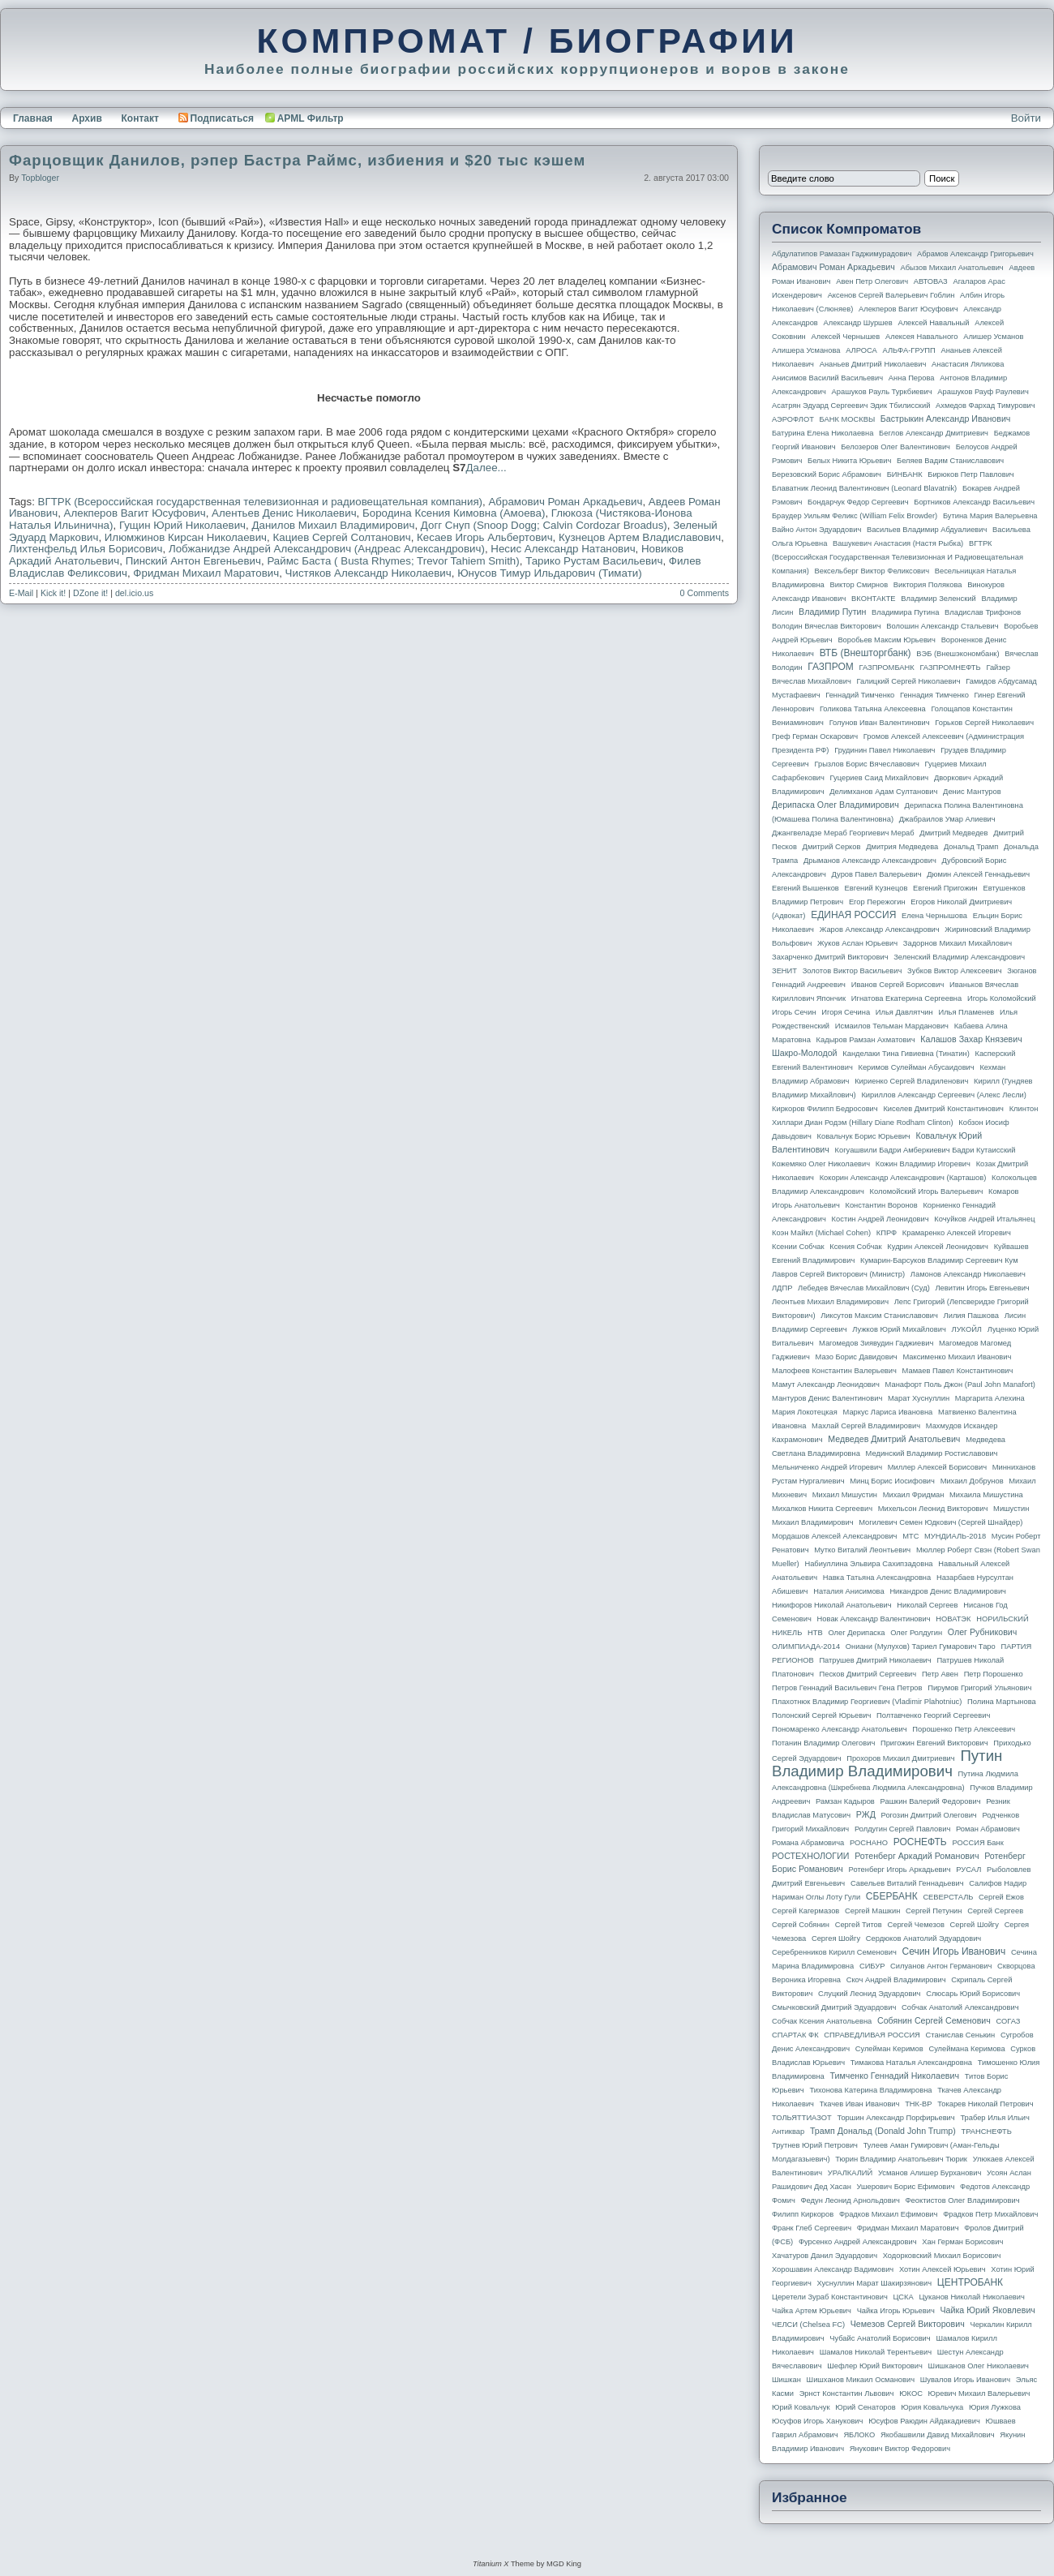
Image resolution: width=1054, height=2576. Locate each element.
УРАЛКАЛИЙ (850, 2173)
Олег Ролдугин (916, 1633)
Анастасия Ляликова (968, 364)
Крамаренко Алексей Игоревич (956, 1233)
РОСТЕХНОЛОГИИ (810, 1856)
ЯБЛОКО (859, 2435)
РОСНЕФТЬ (920, 1842)
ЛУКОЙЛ (967, 1329)
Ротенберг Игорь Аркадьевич (900, 1869)
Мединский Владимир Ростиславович (932, 1453)
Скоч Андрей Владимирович (896, 1980)
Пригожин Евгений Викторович (934, 1743)
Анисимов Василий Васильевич (827, 378)
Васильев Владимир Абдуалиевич (927, 530)
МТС (910, 1536)
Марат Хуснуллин (918, 1398)
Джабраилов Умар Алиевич (947, 819)
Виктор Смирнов (859, 585)
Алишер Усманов (993, 337)
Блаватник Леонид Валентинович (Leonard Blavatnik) (864, 488)
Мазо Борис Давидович (857, 1357)
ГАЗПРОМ (831, 666)
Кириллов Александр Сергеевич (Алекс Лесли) (943, 1095)
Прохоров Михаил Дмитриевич (900, 1758)
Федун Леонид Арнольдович (849, 2200)
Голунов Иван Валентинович (879, 723)
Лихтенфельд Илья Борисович (86, 549)
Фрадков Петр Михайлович (990, 2214)
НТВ (815, 1633)
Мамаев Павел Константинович (957, 1371)
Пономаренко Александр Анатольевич (839, 1729)
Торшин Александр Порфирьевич (895, 2118)
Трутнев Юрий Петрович (815, 2145)
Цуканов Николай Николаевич (971, 2297)
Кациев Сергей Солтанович (341, 537)
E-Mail (21, 593)
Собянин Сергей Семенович (934, 2020)
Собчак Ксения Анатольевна (822, 2021)
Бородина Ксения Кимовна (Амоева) (453, 513)
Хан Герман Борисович (962, 2242)
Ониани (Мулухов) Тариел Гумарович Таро (921, 1646)
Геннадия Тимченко (934, 695)
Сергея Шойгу (836, 1938)
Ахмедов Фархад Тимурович (985, 405)
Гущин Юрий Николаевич (182, 525)
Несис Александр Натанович (563, 549)
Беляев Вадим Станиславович (950, 461)
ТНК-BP (918, 2104)
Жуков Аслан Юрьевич (857, 943)
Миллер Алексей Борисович (937, 1467)
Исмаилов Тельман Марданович (892, 1026)
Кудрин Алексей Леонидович (937, 1247)
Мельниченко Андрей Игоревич (827, 1467)
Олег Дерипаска (856, 1633)
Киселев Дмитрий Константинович (943, 1109)
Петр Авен (940, 1674)
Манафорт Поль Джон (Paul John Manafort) (960, 1384)
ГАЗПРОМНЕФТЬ (949, 667)
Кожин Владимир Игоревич (923, 1164)
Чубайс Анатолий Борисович (879, 2338)
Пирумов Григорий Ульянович (979, 1688)
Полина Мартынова (1001, 1702)
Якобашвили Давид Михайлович (937, 2435)
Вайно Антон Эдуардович (816, 530)
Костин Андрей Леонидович (880, 1219)
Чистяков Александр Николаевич (368, 573)
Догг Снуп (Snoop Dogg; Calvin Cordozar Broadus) (544, 525)
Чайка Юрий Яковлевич (987, 2310)
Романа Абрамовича (808, 1843)
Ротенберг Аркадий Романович (917, 1856)
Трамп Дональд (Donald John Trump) (883, 2131)
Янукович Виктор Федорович (900, 2449)
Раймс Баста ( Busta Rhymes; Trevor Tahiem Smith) (393, 561)
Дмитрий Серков (832, 847)
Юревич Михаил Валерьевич (979, 2393)
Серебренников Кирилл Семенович (834, 1952)
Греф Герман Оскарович (815, 736)
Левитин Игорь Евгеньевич (982, 1288)
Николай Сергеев (927, 1605)
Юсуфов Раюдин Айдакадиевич (924, 2421)
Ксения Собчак (855, 1247)
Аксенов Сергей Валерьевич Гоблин (891, 295)
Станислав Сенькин (961, 2035)
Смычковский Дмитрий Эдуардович (834, 2007)
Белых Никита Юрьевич (849, 461)
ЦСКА (903, 2297)
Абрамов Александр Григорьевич (975, 254)
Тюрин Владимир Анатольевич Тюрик (901, 2159)
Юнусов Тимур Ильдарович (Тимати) (549, 573)
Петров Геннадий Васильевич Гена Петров (847, 1688)
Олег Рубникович (983, 1632)
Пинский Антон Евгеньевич (193, 561)
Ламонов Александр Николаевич (968, 1274)
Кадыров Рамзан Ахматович (865, 1040)
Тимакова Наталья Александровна (911, 2063)
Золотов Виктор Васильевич (852, 971)
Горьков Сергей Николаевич (984, 723)
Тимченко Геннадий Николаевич (894, 2075)
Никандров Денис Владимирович (947, 1591)
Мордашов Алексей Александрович (834, 1536)
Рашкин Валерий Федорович (930, 1801)
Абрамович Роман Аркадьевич (565, 502)
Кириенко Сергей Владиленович (911, 1081)
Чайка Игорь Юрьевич (896, 2311)
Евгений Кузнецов (876, 888)
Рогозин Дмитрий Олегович (929, 1815)
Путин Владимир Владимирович (887, 1763)
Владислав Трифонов (983, 612)
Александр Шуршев (858, 323)
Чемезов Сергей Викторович (907, 2324)
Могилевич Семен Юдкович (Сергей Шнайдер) (940, 1522)
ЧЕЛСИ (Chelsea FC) (808, 2325)
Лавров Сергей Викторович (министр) (838, 1274)
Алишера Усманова (806, 350)
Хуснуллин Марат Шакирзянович (874, 2283)
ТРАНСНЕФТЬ (987, 2131)
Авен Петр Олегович (872, 281)
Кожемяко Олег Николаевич (821, 1164)
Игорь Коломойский (1001, 998)
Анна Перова (912, 378)
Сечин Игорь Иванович (953, 1951)
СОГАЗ (1008, 2021)
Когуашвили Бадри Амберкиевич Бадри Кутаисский (925, 1150)
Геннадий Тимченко (859, 695)
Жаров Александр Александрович (880, 929)
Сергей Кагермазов (805, 1911)
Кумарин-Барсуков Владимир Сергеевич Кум (939, 1260)
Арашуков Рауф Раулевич (983, 392)
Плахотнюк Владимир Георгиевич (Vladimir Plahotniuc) (867, 1702)
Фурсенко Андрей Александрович (858, 2242)
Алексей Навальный (933, 323)
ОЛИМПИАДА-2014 (806, 1646)
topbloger (40, 177)
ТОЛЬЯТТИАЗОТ (802, 2118)
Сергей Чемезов (915, 1925)
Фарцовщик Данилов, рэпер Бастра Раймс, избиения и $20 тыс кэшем (297, 160)
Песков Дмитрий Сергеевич (868, 1674)
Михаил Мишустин (844, 1495)
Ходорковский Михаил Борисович (942, 2256)
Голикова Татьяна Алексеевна (873, 709)
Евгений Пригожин (945, 888)
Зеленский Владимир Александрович (959, 957)
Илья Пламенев (966, 1012)
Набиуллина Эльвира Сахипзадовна (868, 1564)
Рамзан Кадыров (845, 1801)
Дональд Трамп (971, 847)
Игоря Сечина (845, 1012)
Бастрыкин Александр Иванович (945, 418)
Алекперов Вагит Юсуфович (135, 513)
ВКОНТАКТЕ (873, 599)
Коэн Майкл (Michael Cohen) (821, 1233)
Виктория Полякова (927, 585)
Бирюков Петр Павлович (970, 474)
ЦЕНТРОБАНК (970, 2282)
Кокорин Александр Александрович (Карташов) (903, 1178)
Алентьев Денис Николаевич (284, 513)
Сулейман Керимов (889, 2049)
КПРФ (886, 1233)
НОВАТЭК (953, 1619)
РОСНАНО (869, 1843)
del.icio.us (134, 593)
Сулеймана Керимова (966, 2049)
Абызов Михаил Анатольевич (952, 268)
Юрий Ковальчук (801, 2407)
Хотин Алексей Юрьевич (942, 2269)
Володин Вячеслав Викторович (826, 626)
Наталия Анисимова (848, 1591)
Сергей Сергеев (995, 1911)
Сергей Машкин (872, 1911)
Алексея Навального (921, 337)
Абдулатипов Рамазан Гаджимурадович (841, 254)
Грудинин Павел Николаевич (884, 750)
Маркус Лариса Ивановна (888, 1412)
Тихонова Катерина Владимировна (870, 2090)
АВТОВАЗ (931, 281)
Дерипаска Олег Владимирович (835, 804)
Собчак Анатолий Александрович (960, 2007)
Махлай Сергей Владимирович (866, 1426)
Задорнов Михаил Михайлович (957, 943)
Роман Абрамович (988, 1829)
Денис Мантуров (972, 792)
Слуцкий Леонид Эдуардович (869, 1994)
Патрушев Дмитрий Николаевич (875, 1660)
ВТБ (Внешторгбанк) (865, 653)
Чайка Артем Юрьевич (811, 2311)
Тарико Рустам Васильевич (593, 561)
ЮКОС (911, 2393)
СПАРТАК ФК (795, 2035)
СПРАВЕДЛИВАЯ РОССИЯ (872, 2035)
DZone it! (90, 593)
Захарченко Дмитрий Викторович (830, 957)
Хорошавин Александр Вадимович (832, 2269)
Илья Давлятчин (904, 1012)
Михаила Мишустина (986, 1495)
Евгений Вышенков (805, 888)
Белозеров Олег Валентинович (895, 447)
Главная (33, 118)
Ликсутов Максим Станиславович (879, 1316)
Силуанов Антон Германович (941, 1966)
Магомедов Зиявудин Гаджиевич (876, 1343)
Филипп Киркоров (802, 2214)
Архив (87, 118)
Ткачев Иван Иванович (860, 2104)
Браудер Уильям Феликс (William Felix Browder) (854, 516)
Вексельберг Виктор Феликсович (872, 571)
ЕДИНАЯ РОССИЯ (853, 915)
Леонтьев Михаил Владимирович (830, 1302)
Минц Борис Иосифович (892, 1481)
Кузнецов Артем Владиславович (640, 537)
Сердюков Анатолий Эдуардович (923, 1938)
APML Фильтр (310, 118)
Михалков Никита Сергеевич (822, 1509)
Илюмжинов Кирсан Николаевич (186, 537)
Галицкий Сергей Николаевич (908, 681)
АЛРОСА (861, 350)
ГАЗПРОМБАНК (886, 667)
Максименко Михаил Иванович (956, 1357)
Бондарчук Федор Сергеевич (858, 502)
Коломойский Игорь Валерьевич (926, 1191)
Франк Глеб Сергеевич (811, 2228)
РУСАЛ (968, 1869)
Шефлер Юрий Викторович (875, 2366)
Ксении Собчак (798, 1247)
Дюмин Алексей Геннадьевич (978, 874)
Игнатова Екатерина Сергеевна (906, 998)
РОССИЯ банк (977, 1843)
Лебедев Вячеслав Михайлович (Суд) (864, 1288)
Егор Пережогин (877, 902)
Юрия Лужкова (995, 2407)
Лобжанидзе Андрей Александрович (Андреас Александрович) (327, 549)
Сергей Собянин (800, 1925)
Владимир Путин (832, 611)
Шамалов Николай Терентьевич (876, 2352)
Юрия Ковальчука (932, 2407)
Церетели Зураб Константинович (830, 2297)
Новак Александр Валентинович (874, 1619)
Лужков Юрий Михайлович (898, 1329)
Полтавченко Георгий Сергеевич (933, 1715)
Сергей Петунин (934, 1911)
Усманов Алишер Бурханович (929, 2173)
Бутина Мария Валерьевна (990, 516)
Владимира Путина (905, 612)
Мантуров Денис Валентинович (827, 1398)
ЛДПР (782, 1288)
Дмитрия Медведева (902, 847)
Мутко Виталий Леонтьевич (862, 1550)
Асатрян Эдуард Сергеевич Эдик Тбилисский (851, 405)
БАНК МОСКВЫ (848, 419)
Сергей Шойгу (974, 1925)
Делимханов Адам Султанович (883, 792)
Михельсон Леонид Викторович (933, 1509)
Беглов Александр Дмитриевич (933, 433)
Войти (1026, 118)
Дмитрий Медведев (953, 833)
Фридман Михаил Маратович (206, 573)
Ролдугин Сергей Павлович (902, 1829)
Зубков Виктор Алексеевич (954, 971)
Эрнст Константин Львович (846, 2393)
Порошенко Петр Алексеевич (963, 1729)
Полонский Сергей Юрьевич (821, 1715)
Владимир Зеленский (938, 599)
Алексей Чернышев (845, 337)
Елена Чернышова (934, 916)
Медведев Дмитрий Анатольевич (894, 1439)
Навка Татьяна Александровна (877, 1578)
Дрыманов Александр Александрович (869, 861)
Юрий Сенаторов (865, 2407)
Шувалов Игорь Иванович (965, 2380)
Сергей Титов (858, 1925)
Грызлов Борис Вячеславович (866, 764)
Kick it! (53, 593)
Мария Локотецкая (805, 1412)
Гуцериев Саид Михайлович (879, 778)
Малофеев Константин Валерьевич (834, 1371)
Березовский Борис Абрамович (826, 474)
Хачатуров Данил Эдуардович (824, 2256)
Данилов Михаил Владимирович (332, 525)
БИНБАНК (905, 474)
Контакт (139, 118)
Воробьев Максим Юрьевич (887, 640)
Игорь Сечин (794, 1012)
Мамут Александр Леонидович (826, 1384)
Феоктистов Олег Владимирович (963, 2200)
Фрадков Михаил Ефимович (888, 2214)
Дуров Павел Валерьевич (877, 874)
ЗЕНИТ (784, 971)
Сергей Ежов (1001, 1897)
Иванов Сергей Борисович (898, 985)
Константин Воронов (881, 1205)
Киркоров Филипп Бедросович (825, 1109)
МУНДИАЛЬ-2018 (955, 1536)
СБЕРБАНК (892, 1896)
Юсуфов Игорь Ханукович (817, 2421)
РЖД (866, 1814)
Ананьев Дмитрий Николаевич (873, 364)
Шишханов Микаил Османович (861, 2380)
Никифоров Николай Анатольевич (832, 1605)
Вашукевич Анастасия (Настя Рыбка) (898, 543)
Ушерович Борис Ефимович (906, 2187)
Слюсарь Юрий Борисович (973, 1994)
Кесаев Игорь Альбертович (485, 537)
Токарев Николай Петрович (985, 2104)
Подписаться (216, 118)
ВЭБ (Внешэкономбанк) (957, 654)
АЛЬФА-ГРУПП (908, 350)
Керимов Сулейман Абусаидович (916, 1067)
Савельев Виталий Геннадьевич (907, 1883)
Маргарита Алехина (990, 1398)
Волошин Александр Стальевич (942, 626)
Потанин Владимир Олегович (823, 1743)
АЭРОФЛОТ (793, 419)
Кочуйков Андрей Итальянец (984, 1219)
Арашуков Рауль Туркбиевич (882, 392)
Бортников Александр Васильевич (974, 502)
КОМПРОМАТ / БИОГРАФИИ (526, 40)
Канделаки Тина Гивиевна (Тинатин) (906, 1054)
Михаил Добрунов (972, 1481)
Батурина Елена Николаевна (822, 433)
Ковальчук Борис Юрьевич (863, 1136)
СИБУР (872, 1966)
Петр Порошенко (993, 1674)
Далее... (486, 468)
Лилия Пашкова (971, 1316)
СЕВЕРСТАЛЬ (948, 1897)
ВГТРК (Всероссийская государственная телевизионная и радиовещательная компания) (260, 502)
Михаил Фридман (914, 1495)
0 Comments (704, 593)
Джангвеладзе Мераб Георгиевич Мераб (843, 833)
